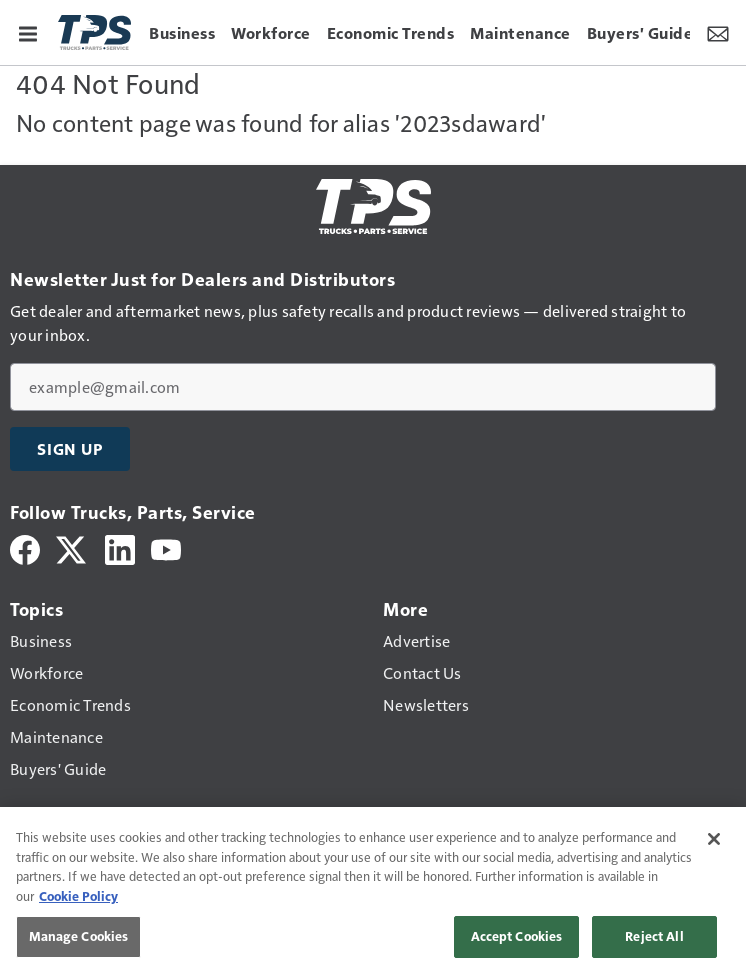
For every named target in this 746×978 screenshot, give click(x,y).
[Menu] (28, 32)
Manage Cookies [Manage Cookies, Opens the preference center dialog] (79, 936)
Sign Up (70, 449)
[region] (373, 892)
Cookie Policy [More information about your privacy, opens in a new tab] (78, 896)
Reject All (654, 936)
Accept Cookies (517, 936)
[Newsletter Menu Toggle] (718, 32)
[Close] (714, 839)
